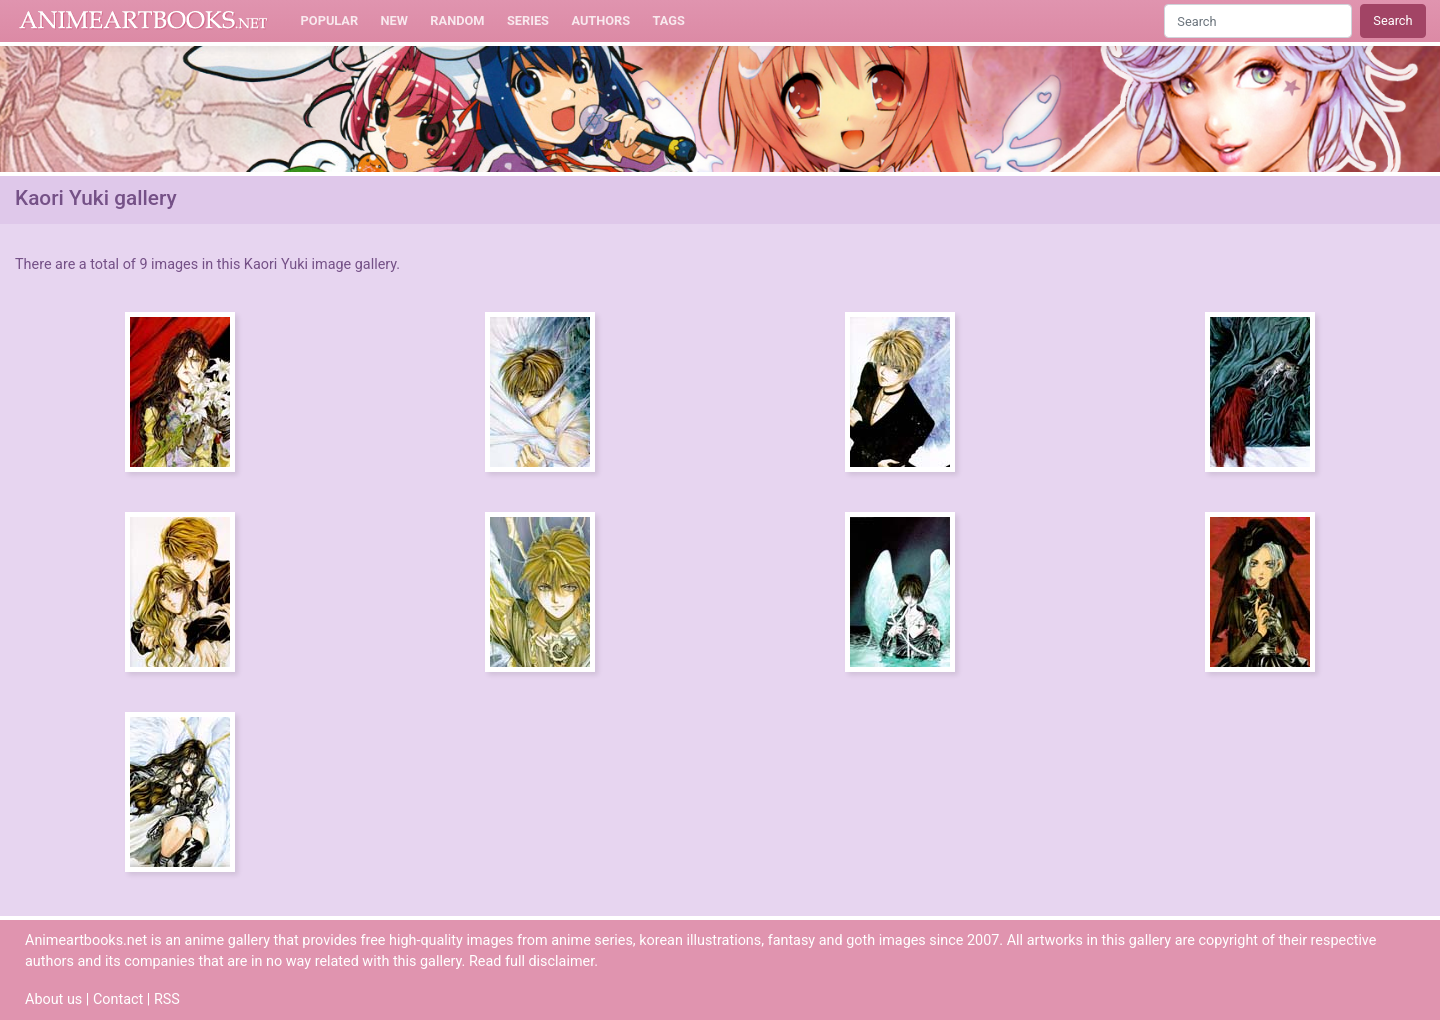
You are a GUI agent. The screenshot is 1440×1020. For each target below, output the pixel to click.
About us (53, 999)
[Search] (1258, 20)
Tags (669, 20)
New (394, 20)
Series (528, 20)
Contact (118, 999)
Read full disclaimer (531, 961)
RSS (167, 999)
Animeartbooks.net (143, 21)
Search (1392, 20)
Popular (330, 20)
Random (457, 20)
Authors (600, 20)
